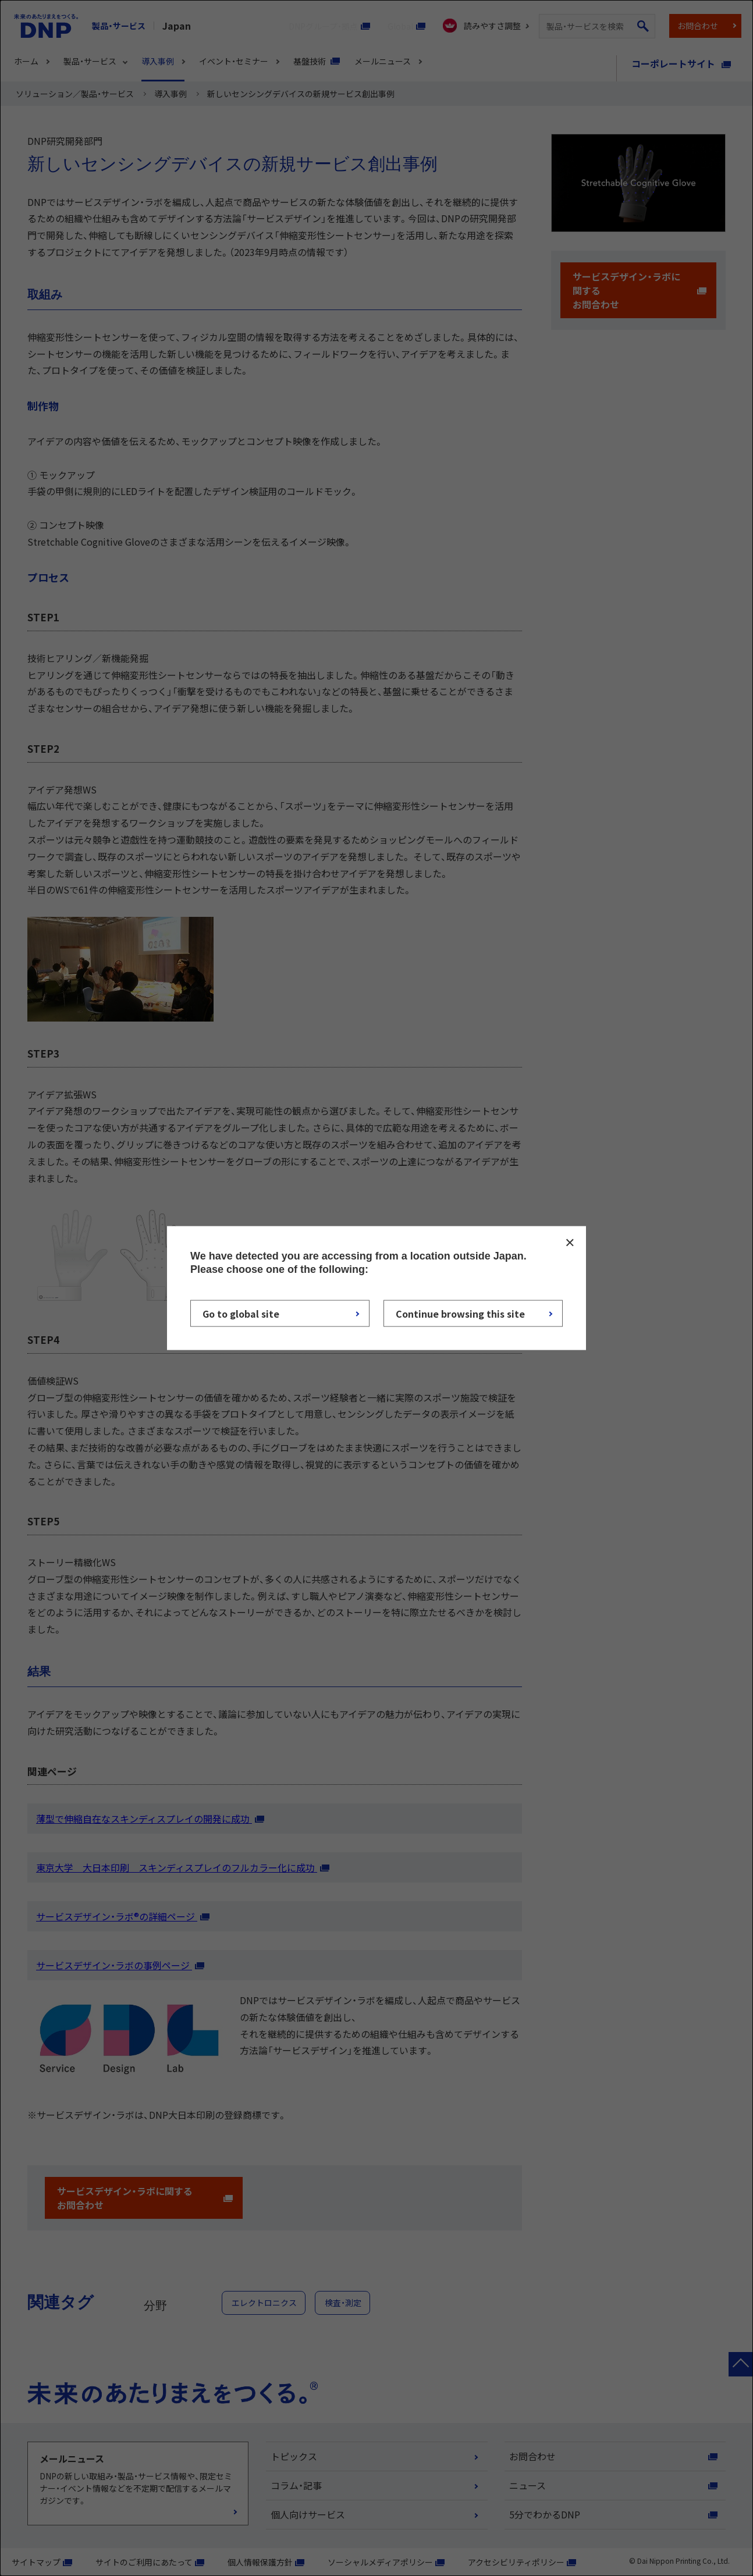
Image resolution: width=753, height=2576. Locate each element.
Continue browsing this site (460, 1313)
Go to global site (241, 1313)
